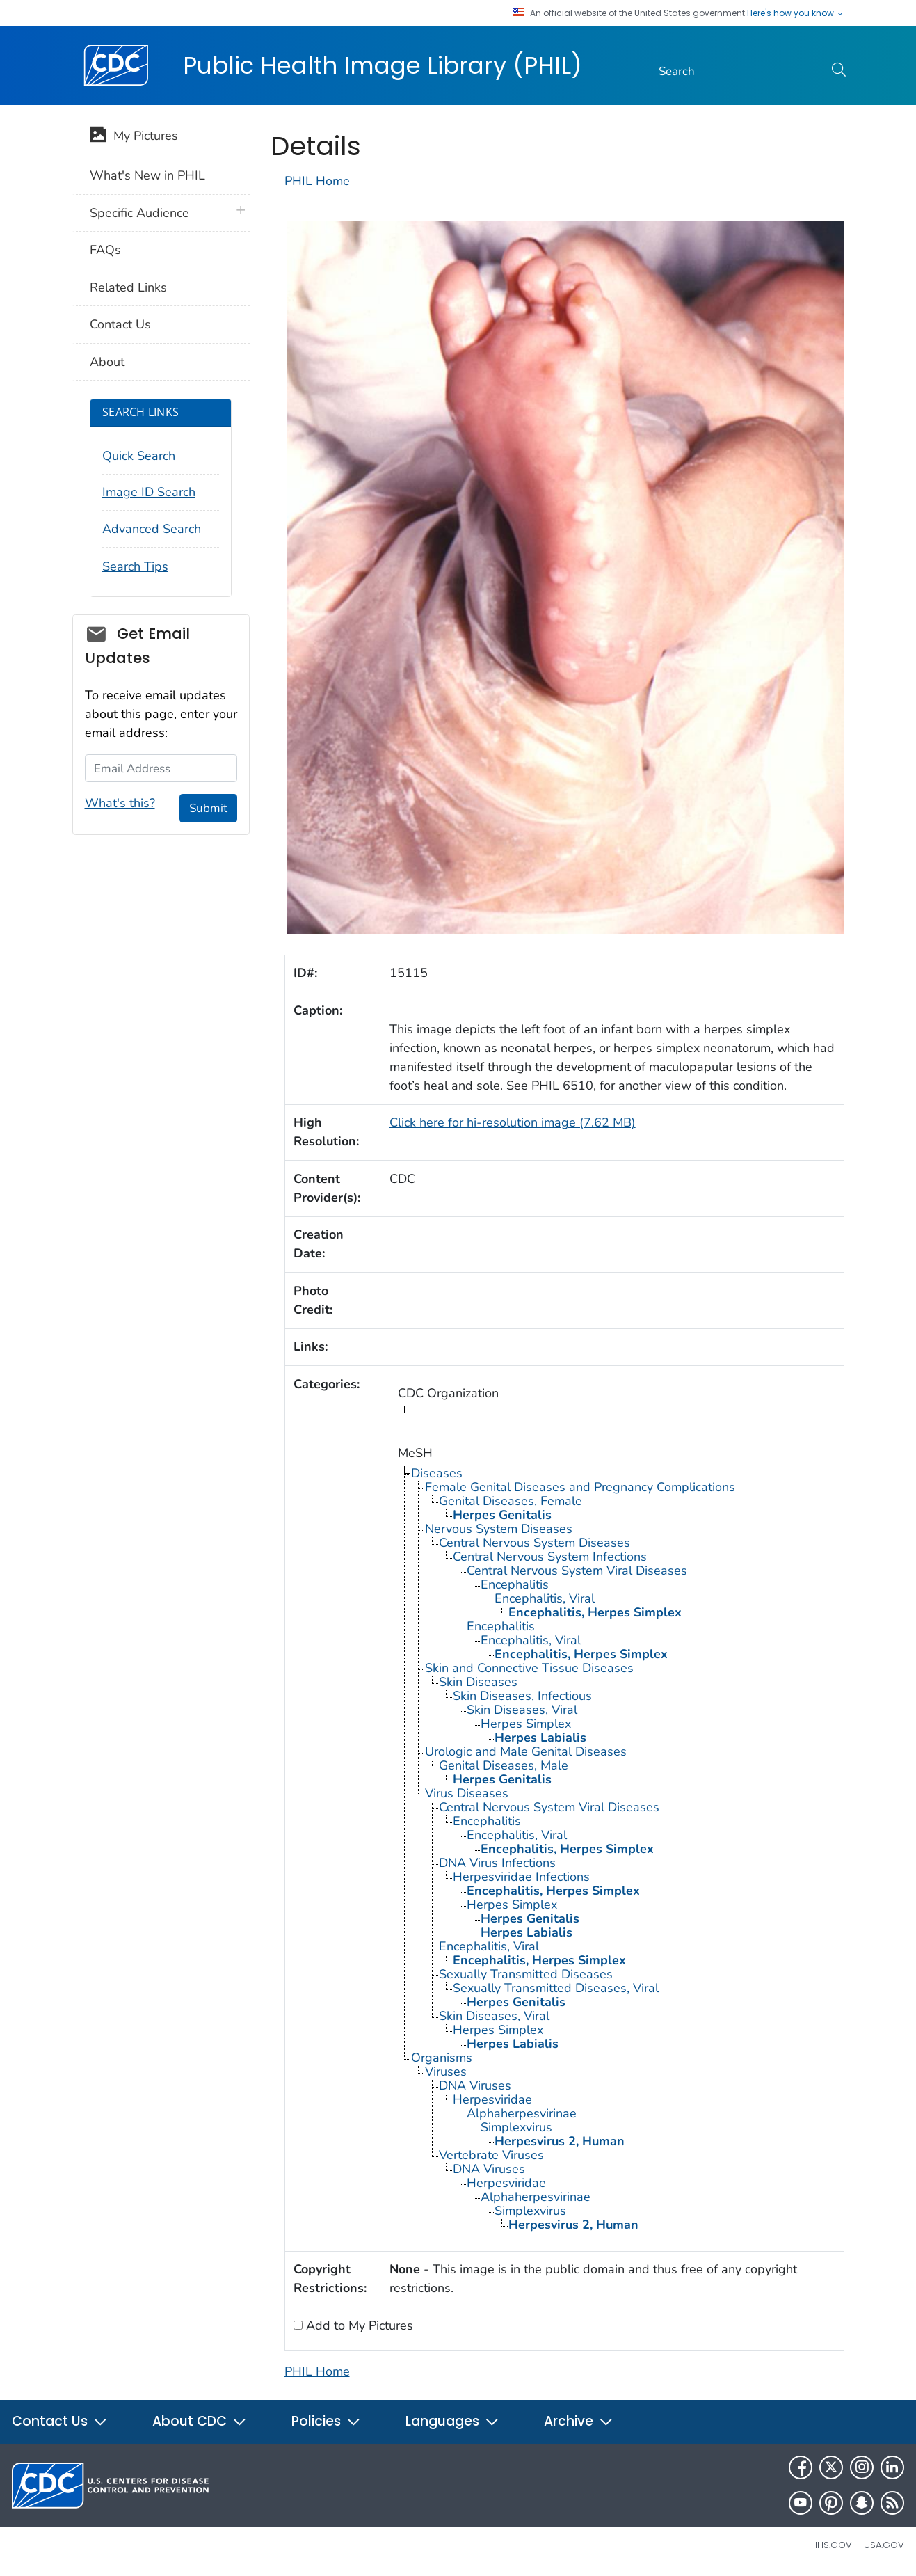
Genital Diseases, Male (503, 1765)
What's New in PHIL (147, 175)
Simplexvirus (516, 2127)
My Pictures (134, 137)
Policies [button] (326, 2421)
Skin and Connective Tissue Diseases (529, 1668)
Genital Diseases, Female (510, 1501)
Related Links (128, 287)
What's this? (120, 803)
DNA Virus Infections (497, 1862)
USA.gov (884, 2545)
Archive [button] (578, 2421)
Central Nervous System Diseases (534, 1542)
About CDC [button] (199, 2421)
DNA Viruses (475, 2085)
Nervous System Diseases (498, 1528)
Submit (208, 808)
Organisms (441, 2057)
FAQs (105, 249)
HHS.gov (831, 2545)
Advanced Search (151, 528)
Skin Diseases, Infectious (522, 1695)
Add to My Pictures (358, 2325)
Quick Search (138, 455)
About (107, 361)
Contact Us (120, 324)
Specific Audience (139, 213)
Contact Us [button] (60, 2421)
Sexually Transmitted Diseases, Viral (556, 1988)
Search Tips (135, 566)
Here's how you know (795, 13)
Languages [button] (452, 2421)
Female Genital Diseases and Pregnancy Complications (580, 1487)
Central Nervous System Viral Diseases (577, 1570)
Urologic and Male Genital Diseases (526, 1751)
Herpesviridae (492, 2099)
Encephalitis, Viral (545, 1598)
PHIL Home (317, 181)
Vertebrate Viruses (491, 2155)
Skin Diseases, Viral (522, 1709)
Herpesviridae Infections (521, 1876)
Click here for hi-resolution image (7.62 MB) (512, 1122)
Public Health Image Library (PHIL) (382, 65)
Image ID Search (148, 492)
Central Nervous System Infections (550, 1556)
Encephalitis (515, 1584)
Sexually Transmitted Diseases (526, 1974)
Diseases (437, 1473)
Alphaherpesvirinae (522, 2113)
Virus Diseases (466, 1793)
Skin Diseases (478, 1681)
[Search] (736, 71)
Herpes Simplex (526, 1723)
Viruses (446, 2071)
